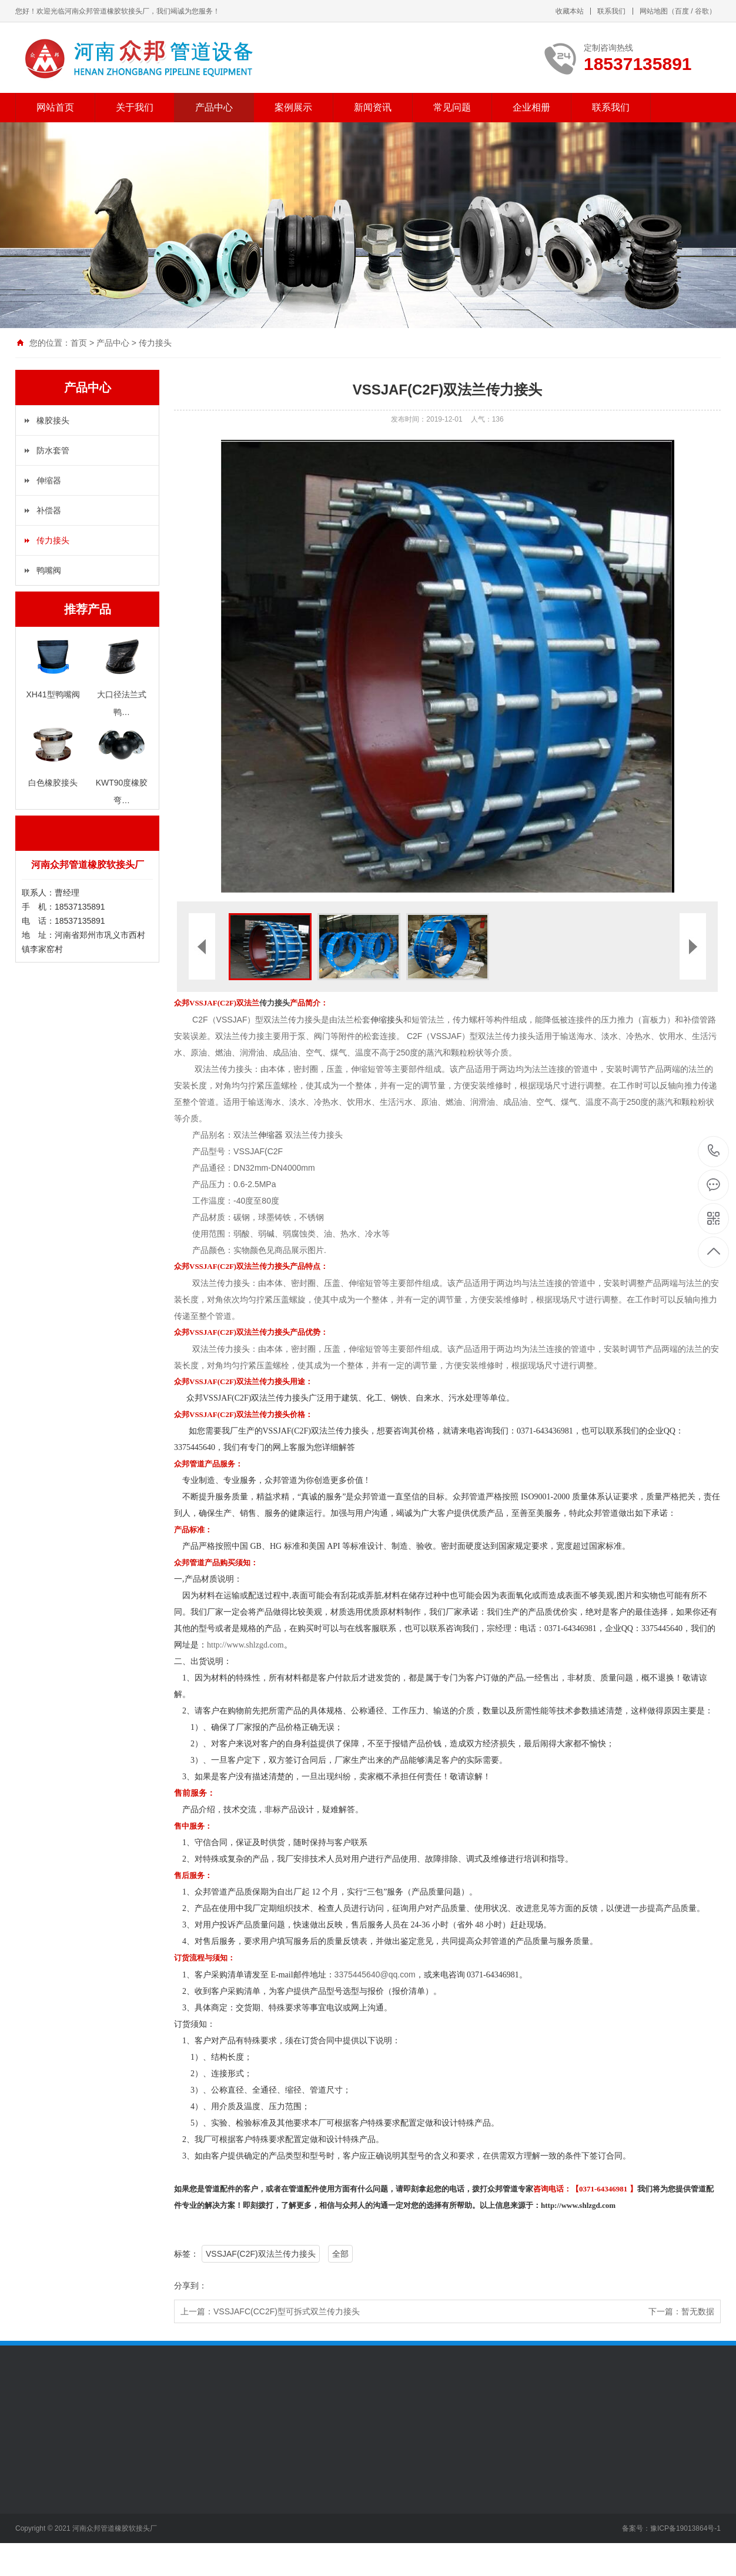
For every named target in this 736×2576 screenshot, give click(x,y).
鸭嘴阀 (48, 570)
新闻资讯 (373, 107)
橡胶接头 (52, 420)
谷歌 (702, 11)
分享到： (190, 2285)
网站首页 (55, 107)
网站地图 (654, 11)
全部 (340, 2253)
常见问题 (452, 107)
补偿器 (48, 510)
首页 (79, 343)
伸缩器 (48, 480)
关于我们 (134, 107)
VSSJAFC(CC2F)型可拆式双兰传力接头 (286, 2311)
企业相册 (531, 107)
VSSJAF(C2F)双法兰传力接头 (261, 2253)
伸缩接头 (386, 1019)
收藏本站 (570, 11)
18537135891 (714, 1151)
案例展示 (293, 107)
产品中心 (214, 107)
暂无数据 (697, 2311)
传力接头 (155, 343)
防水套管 (52, 450)
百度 (682, 11)
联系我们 (611, 11)
